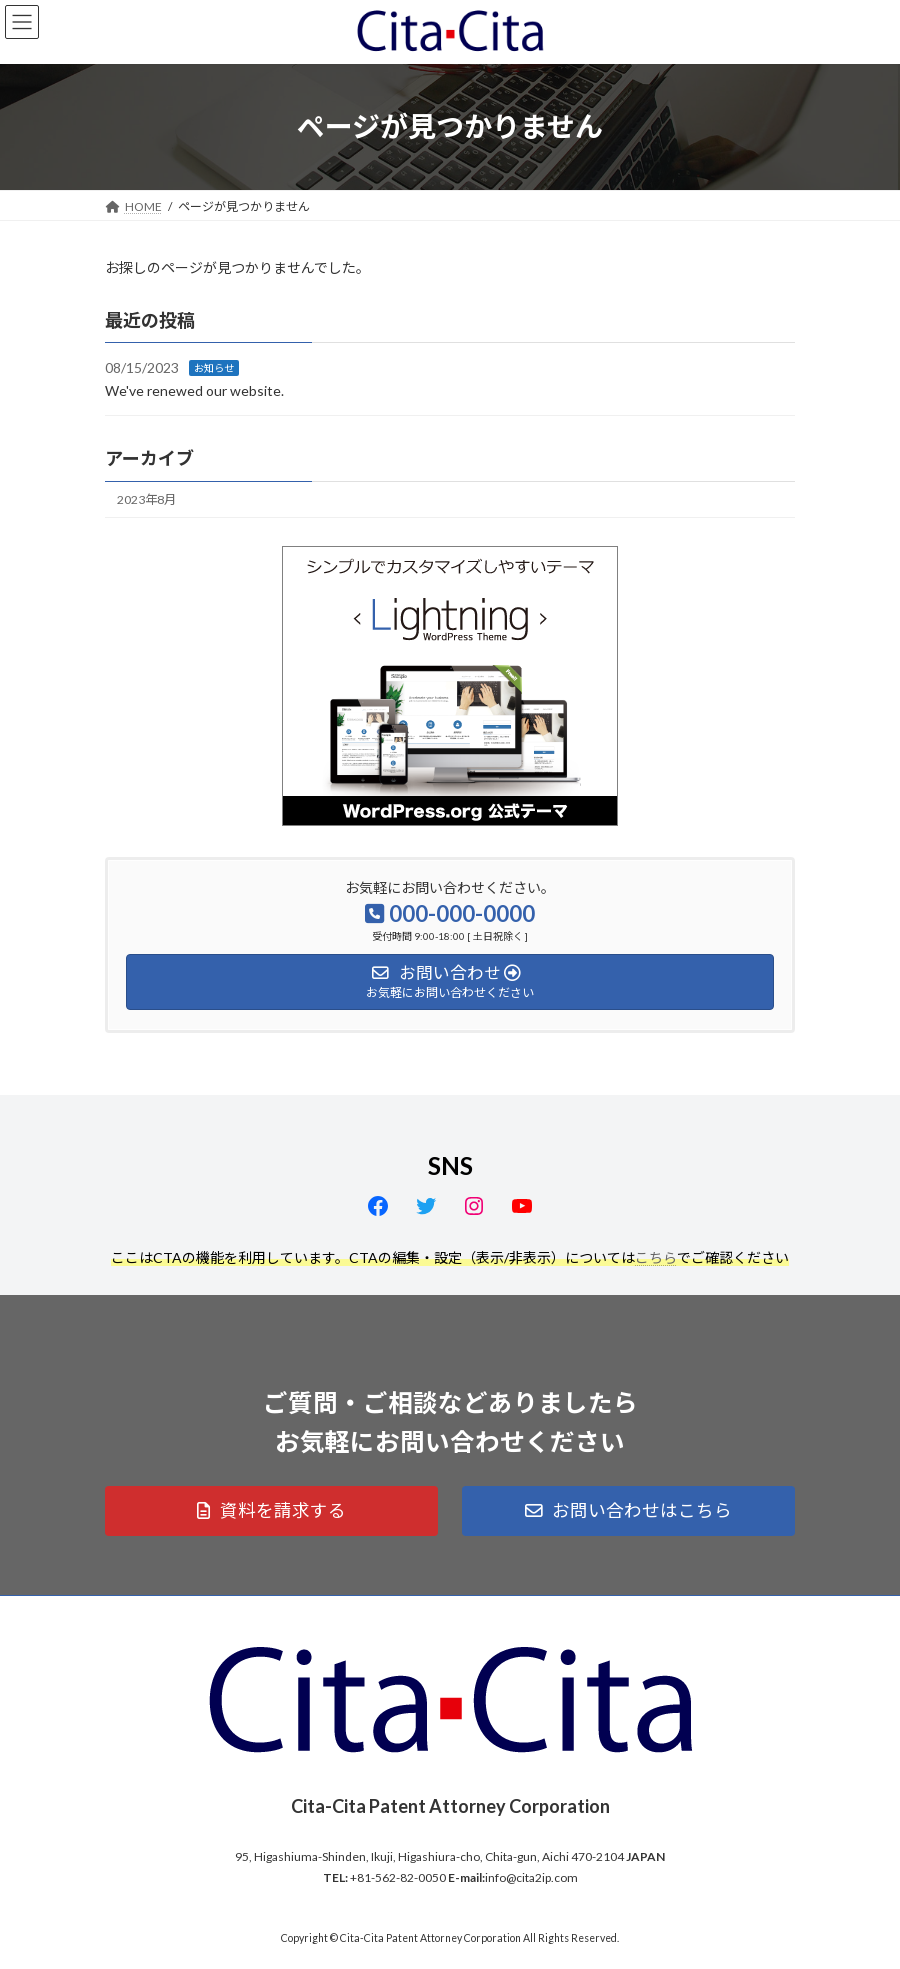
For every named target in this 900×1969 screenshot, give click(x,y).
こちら (656, 1257)
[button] (271, 1511)
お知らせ (214, 368)
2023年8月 (146, 499)
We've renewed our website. (194, 390)
